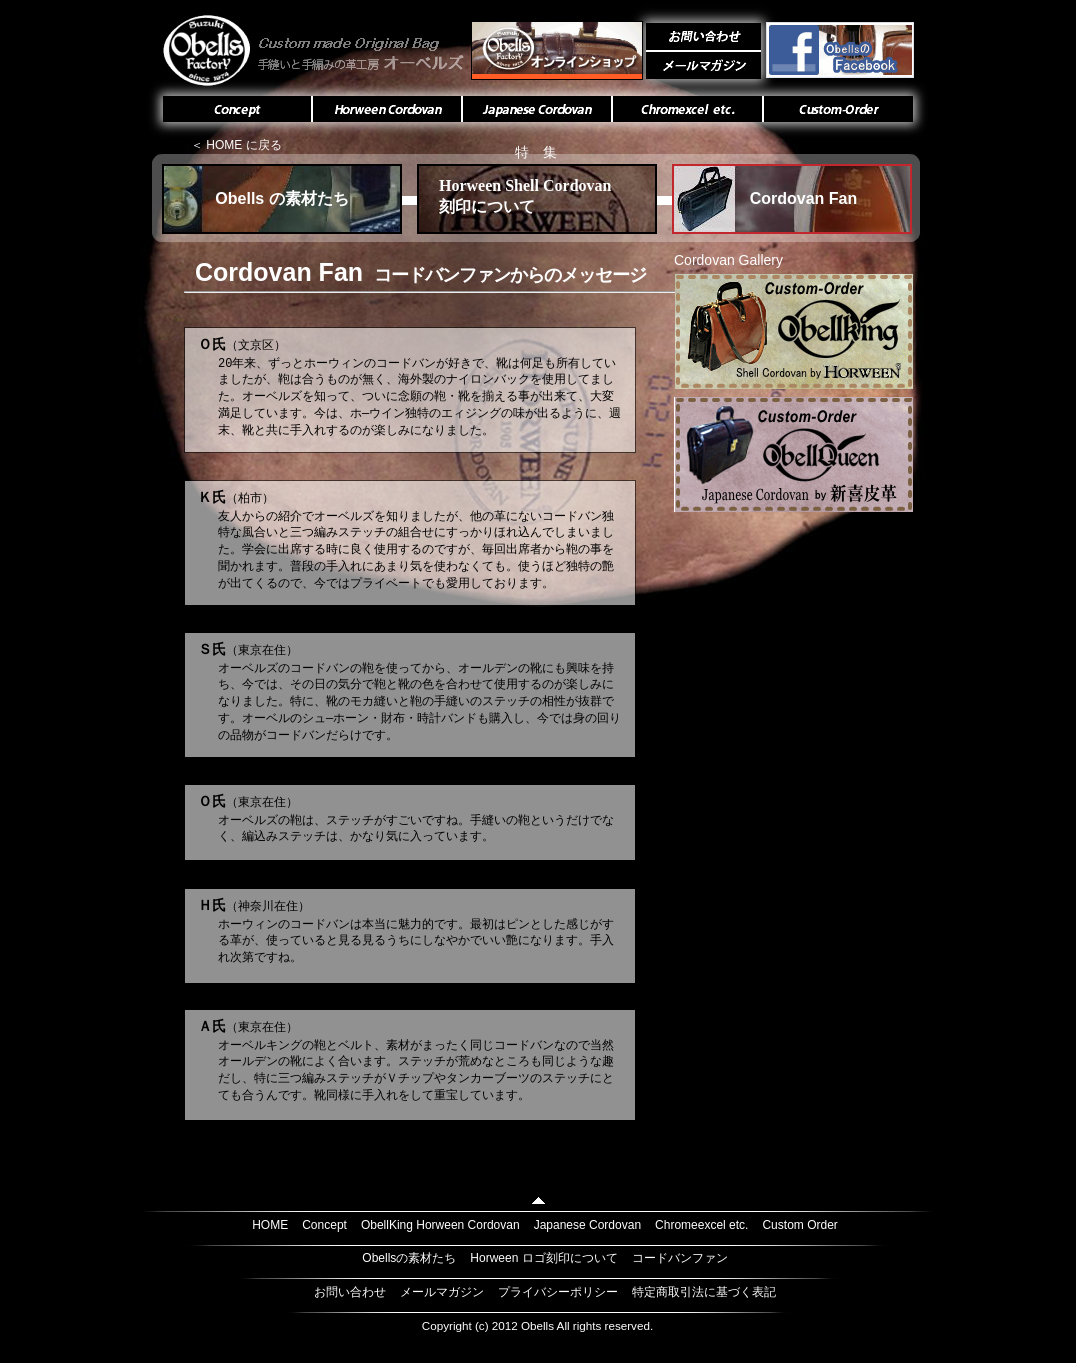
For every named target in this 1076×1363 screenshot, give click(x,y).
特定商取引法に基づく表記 (704, 1292)
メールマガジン (442, 1292)
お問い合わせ (350, 1292)
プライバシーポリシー (558, 1292)
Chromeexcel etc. (701, 1225)
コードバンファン (680, 1258)
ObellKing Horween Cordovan (440, 1225)
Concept (324, 1225)
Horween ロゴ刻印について (543, 1258)
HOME (270, 1225)
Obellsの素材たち (409, 1258)
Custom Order (799, 1225)
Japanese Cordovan (587, 1225)
